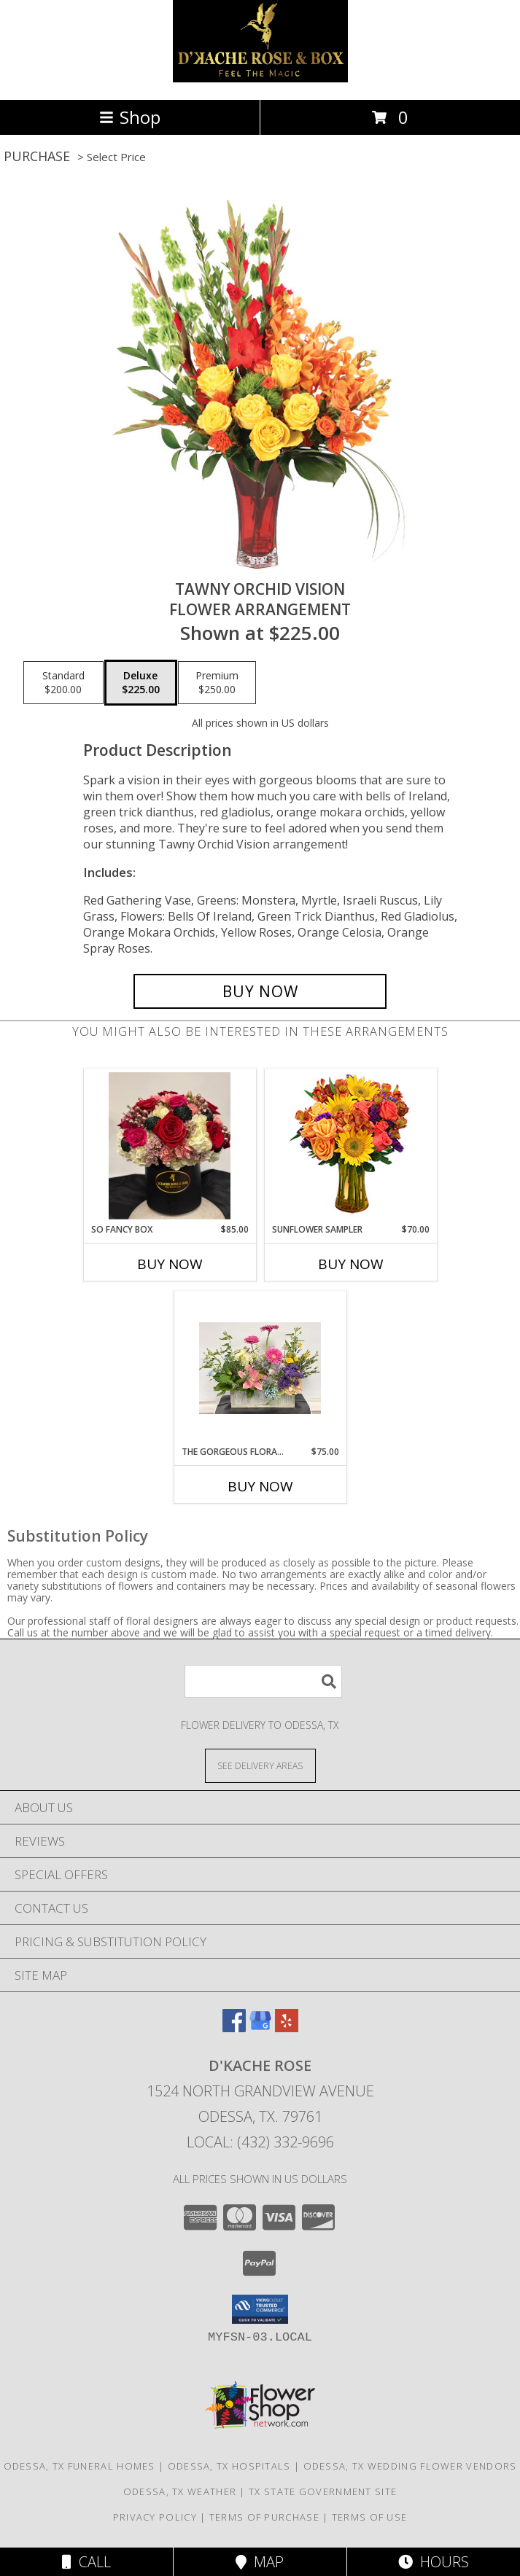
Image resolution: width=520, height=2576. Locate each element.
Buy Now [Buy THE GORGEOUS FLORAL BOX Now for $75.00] (260, 1486)
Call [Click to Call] (86, 2562)
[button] (260, 2309)
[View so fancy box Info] (169, 1145)
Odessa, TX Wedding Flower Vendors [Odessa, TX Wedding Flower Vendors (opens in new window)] (410, 2465)
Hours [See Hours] (433, 2562)
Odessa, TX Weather (179, 2491)
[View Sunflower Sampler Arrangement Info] (350, 1146)
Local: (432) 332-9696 (260, 2142)
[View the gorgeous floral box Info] (260, 1368)
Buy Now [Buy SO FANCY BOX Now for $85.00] (170, 1263)
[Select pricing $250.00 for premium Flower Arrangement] (217, 683)
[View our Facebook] (234, 2027)
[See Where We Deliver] (260, 1765)
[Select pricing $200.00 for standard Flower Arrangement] (63, 683)
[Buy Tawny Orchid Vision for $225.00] (260, 991)
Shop (129, 117)
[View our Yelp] (286, 2027)
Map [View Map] (260, 2562)
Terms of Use (370, 2517)
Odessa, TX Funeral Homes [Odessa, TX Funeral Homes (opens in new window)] (79, 2465)
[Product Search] (263, 1681)
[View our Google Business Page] (260, 2027)
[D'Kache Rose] (260, 78)
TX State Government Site (323, 2491)
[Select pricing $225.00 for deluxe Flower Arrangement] (140, 683)
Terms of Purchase (264, 2517)
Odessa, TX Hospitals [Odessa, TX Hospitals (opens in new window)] (229, 2465)
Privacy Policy (155, 2517)
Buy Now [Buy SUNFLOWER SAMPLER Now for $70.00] (351, 1263)
